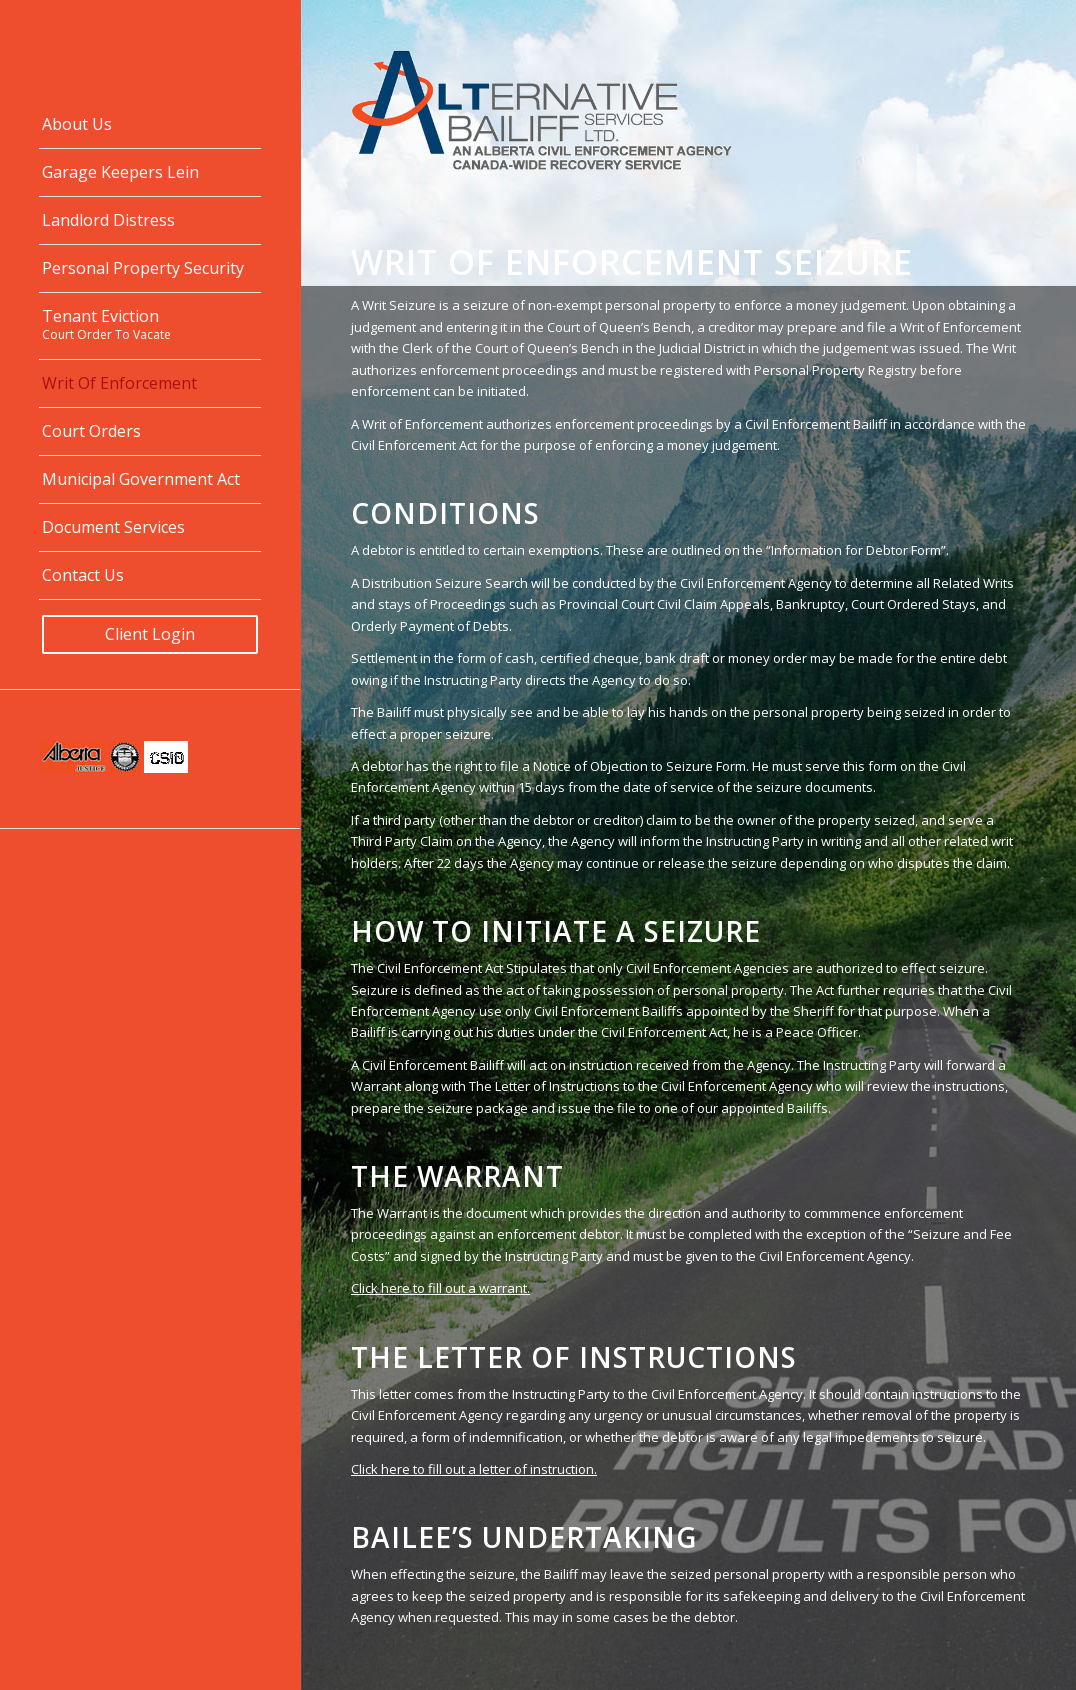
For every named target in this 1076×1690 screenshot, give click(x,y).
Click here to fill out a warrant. (440, 1288)
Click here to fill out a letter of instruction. (474, 1469)
